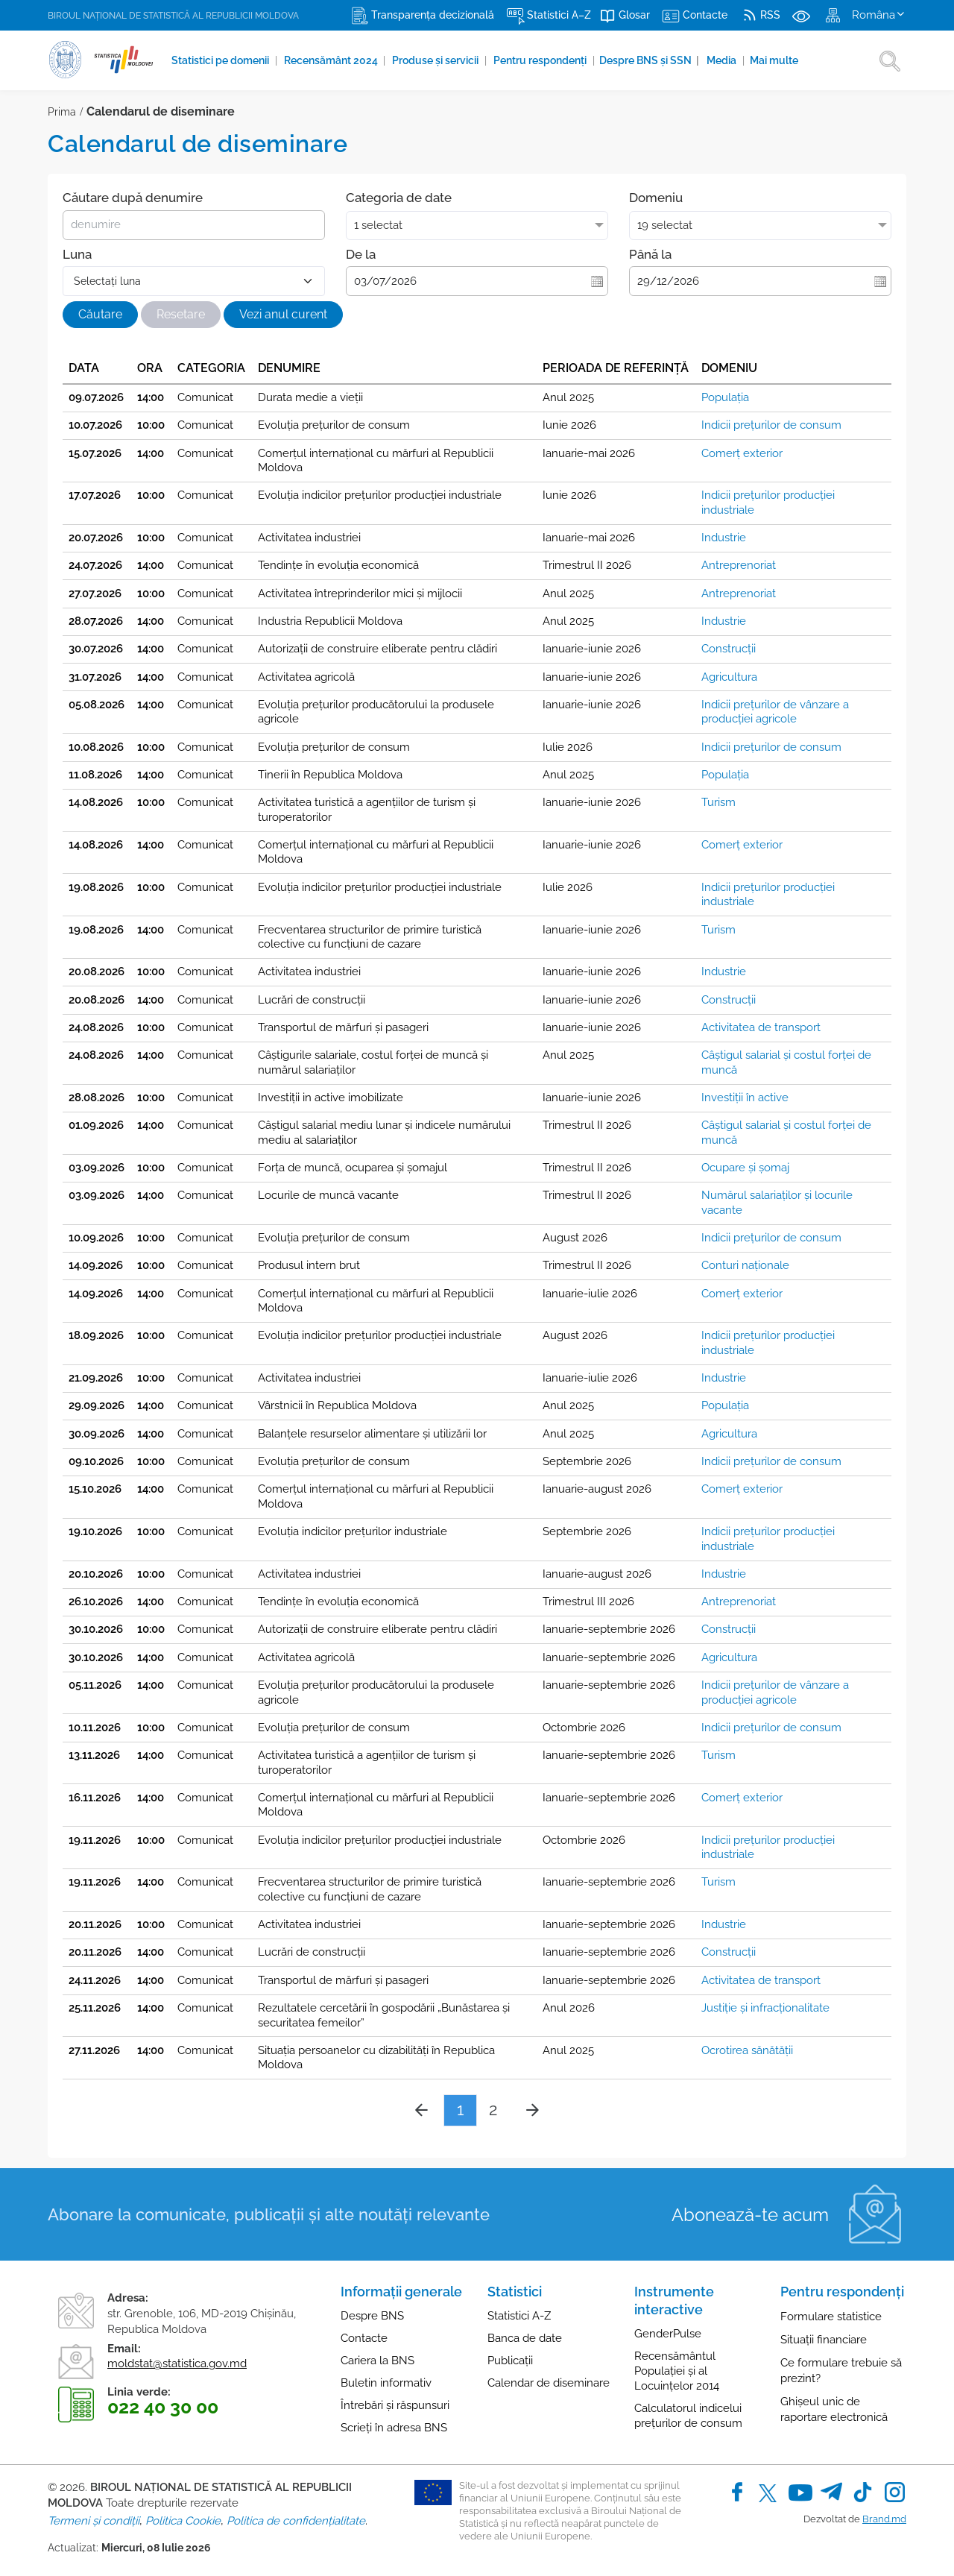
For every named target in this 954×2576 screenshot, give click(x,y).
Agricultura (729, 677)
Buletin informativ (386, 2383)
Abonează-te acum (750, 2215)
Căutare (100, 314)
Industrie (723, 537)
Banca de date (524, 2338)
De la (361, 254)
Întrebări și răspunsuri (395, 2405)
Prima (62, 112)
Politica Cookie (183, 2521)
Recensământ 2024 (332, 60)
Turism (718, 802)
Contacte (364, 2338)
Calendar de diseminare (548, 2383)
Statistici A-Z (519, 2316)
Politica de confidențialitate (296, 2521)
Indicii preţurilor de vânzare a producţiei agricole (775, 712)
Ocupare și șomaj (745, 1167)
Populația (725, 397)
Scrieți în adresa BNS (394, 2427)
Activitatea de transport (761, 1027)
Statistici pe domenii (221, 60)
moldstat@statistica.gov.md (177, 2363)
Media (724, 60)
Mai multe (775, 60)
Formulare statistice (831, 2316)
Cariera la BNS (377, 2360)
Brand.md (884, 2519)
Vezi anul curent (283, 314)
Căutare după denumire (133, 197)
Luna (77, 254)
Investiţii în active (745, 1097)
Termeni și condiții (93, 2521)
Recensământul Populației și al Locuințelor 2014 (676, 2371)
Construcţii (728, 648)
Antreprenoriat (738, 565)
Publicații (510, 2360)
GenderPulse (667, 2333)
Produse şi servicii (437, 60)
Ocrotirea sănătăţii (747, 2050)
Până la (650, 254)
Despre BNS (372, 2316)
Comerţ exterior (742, 453)
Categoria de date (399, 197)
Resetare (181, 314)
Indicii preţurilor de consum (771, 425)
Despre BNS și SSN (651, 60)
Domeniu (656, 197)
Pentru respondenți (542, 60)
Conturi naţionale (745, 1265)
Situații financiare (823, 2339)
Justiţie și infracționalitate (765, 2008)
